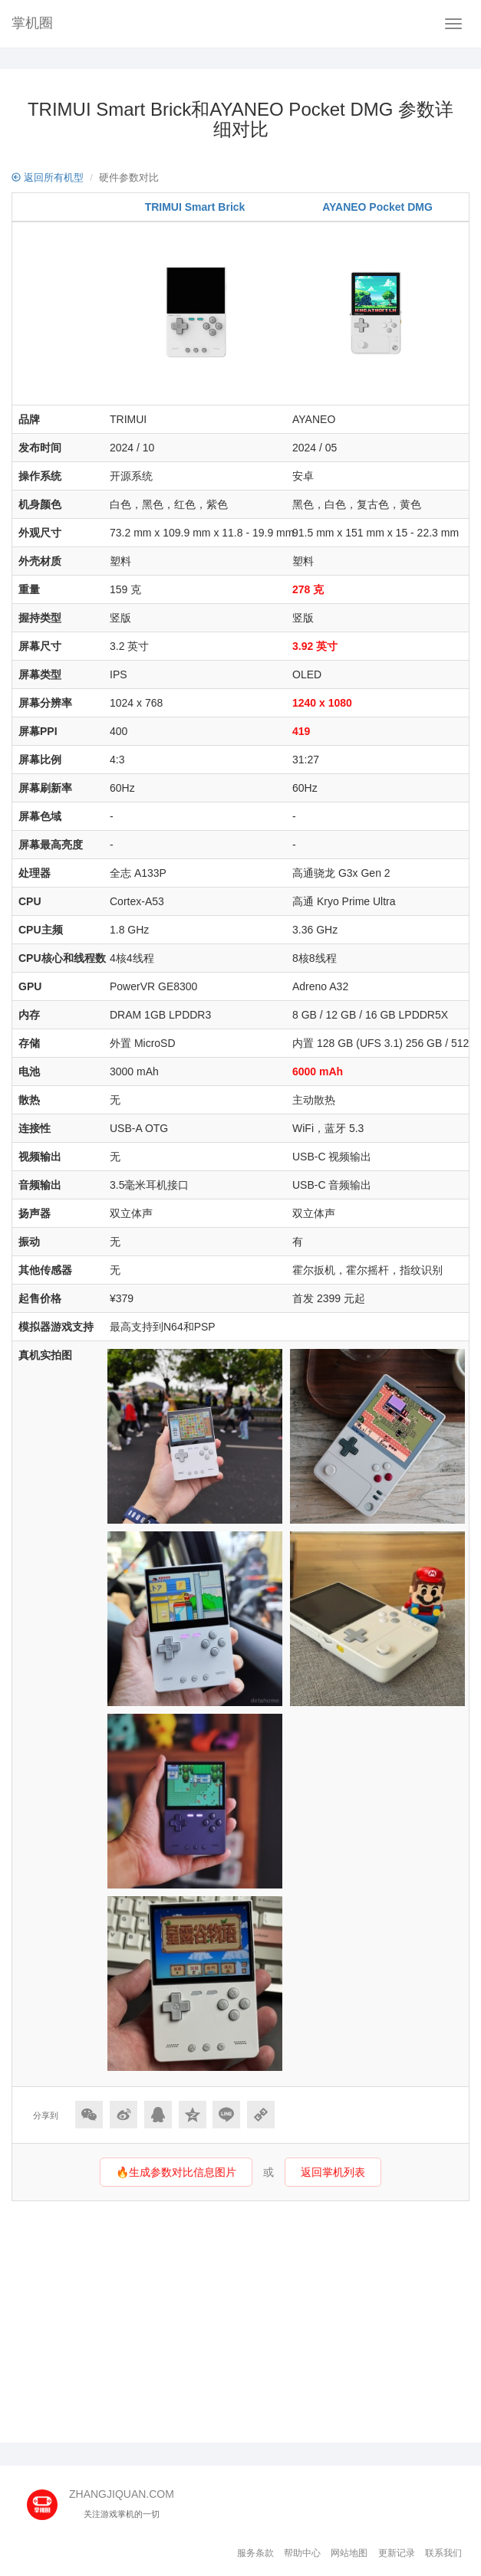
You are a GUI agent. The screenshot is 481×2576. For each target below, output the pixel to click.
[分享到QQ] (158, 2114)
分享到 (45, 2115)
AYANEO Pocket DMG (377, 207)
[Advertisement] (240, 2320)
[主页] (48, 2500)
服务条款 (255, 2553)
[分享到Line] (226, 2114)
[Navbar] (453, 23)
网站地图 (349, 2553)
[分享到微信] (89, 2114)
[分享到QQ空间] (192, 2114)
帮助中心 (302, 2553)
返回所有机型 (48, 177)
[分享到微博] (123, 2114)
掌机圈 (32, 23)
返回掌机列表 (333, 2172)
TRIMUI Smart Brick (195, 207)
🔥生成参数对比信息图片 (176, 2172)
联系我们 (443, 2553)
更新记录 (396, 2553)
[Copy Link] (261, 2114)
